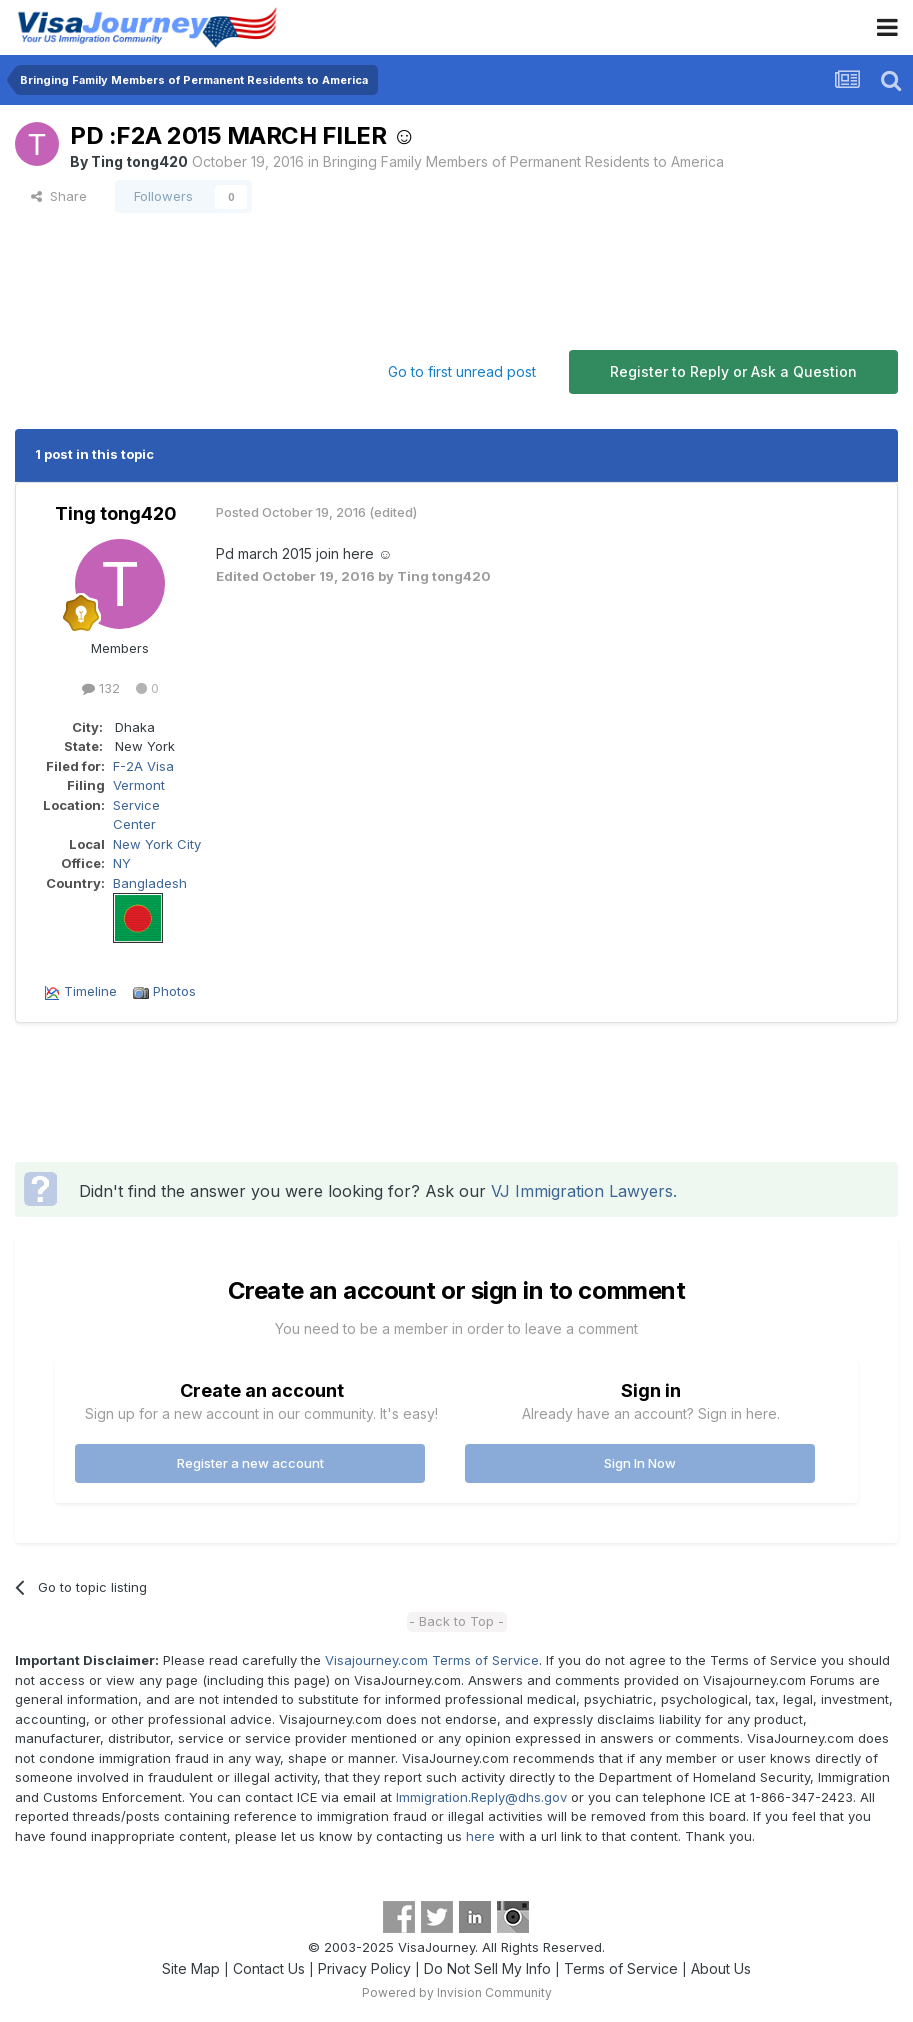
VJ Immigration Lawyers (582, 1191)
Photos (174, 991)
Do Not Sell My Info (487, 1968)
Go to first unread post (462, 371)
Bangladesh (150, 883)
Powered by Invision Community (457, 1992)
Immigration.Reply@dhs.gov (481, 1797)
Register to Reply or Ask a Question (733, 371)
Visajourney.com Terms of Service (432, 1660)
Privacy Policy (364, 1968)
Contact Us (269, 1968)
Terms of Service (621, 1968)
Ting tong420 (139, 161)
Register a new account (250, 1463)
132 (101, 688)
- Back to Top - (456, 1621)
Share (59, 196)
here (480, 1836)
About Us (721, 1968)
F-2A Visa (143, 766)
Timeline (90, 991)
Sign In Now (640, 1463)
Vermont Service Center (139, 804)
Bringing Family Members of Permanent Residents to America (523, 161)
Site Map (191, 1968)
